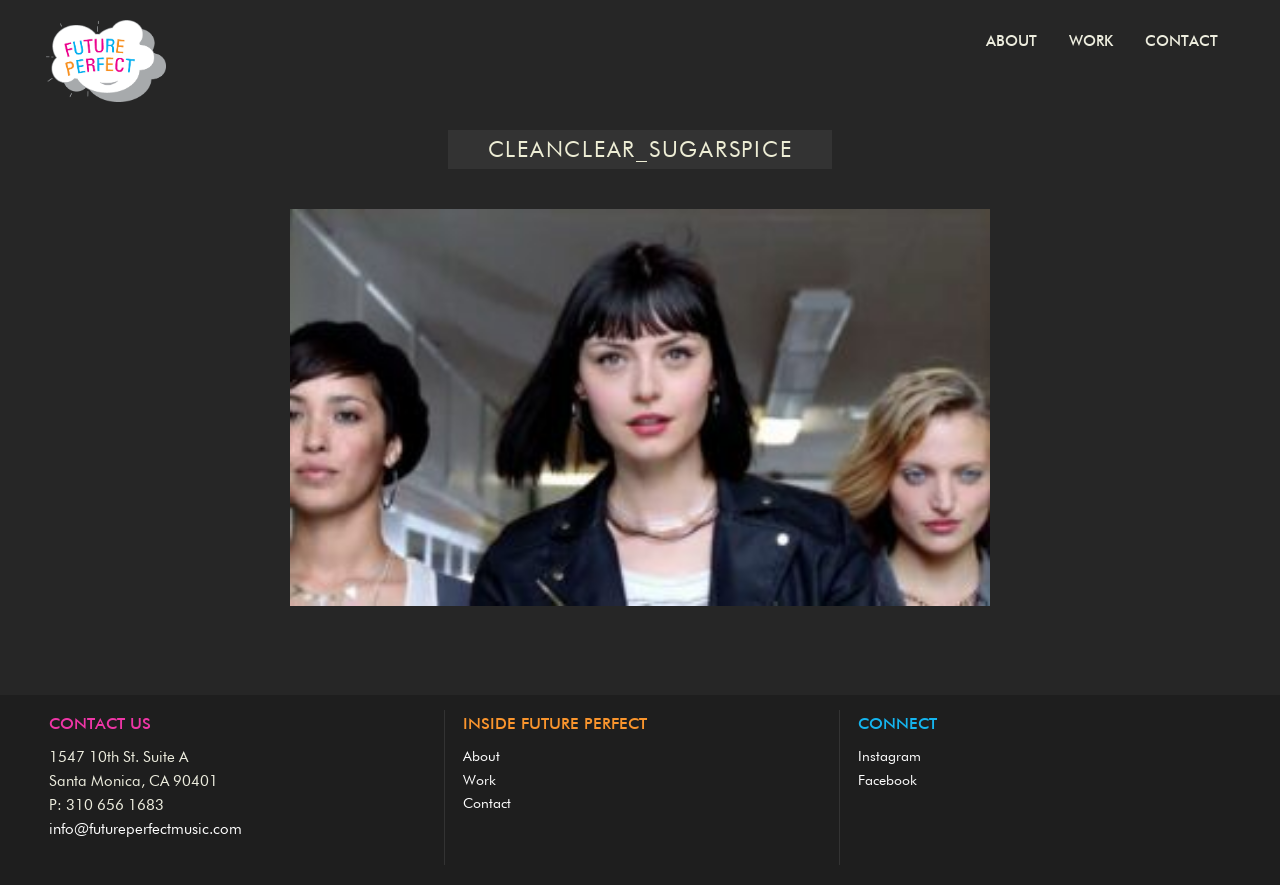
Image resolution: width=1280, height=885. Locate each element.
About (1011, 41)
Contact (1181, 41)
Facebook (887, 781)
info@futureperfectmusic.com (145, 829)
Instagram (889, 757)
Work (1091, 41)
